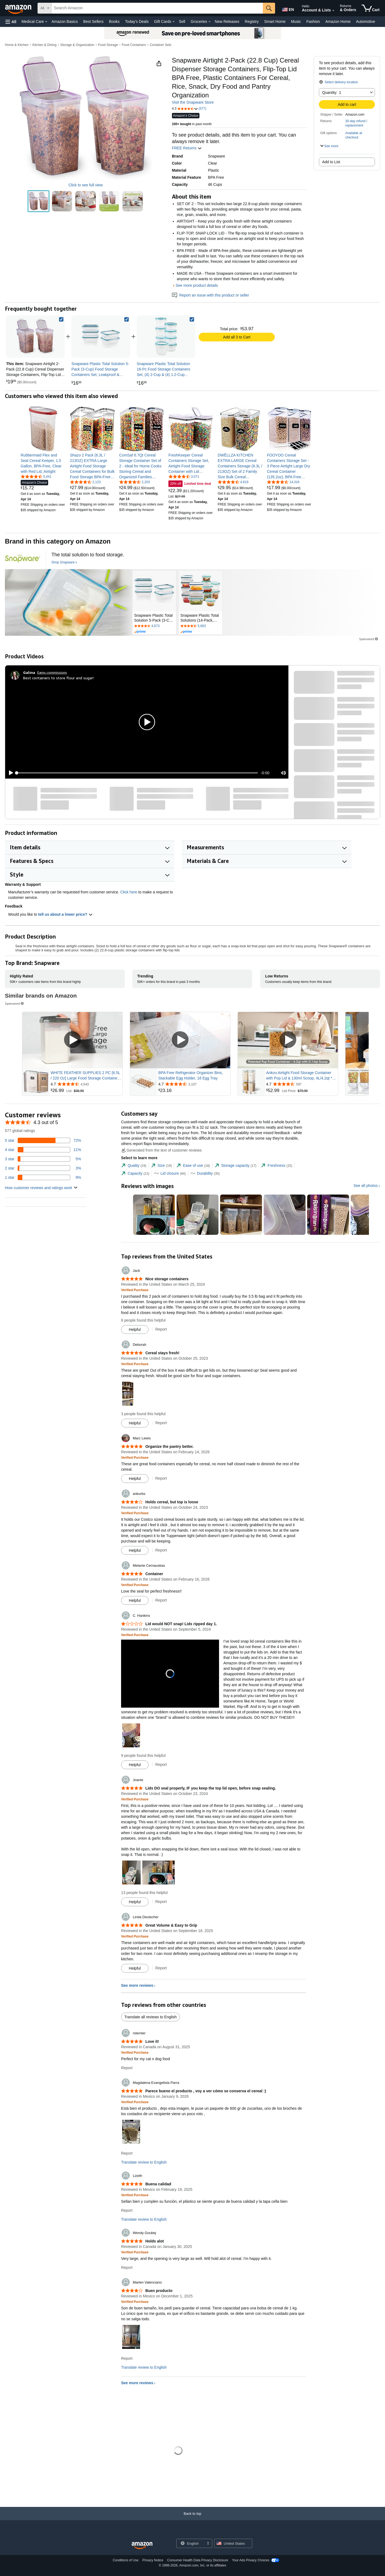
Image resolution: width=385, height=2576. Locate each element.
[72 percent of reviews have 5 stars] (43, 1140)
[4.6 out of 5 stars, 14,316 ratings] (283, 482)
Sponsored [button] (369, 639)
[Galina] (29, 672)
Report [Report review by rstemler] (127, 2068)
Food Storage (108, 45)
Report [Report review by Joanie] (161, 1901)
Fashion (313, 21)
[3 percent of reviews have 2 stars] (43, 1168)
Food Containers (134, 45)
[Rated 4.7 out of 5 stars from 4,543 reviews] (86, 1084)
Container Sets (160, 45)
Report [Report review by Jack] (161, 1329)
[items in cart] (370, 8)
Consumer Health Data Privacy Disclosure (197, 2560)
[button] (11, 21)
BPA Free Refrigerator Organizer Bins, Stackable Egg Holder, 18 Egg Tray (190, 1075)
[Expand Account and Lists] (333, 10)
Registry (252, 21)
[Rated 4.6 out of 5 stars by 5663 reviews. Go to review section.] (200, 626)
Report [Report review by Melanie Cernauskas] (161, 1600)
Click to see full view (85, 185)
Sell (182, 21)
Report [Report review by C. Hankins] (161, 1764)
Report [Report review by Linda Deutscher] (161, 1968)
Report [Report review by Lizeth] (127, 2210)
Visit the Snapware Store (193, 102)
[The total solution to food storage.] (87, 555)
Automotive (365, 21)
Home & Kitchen (17, 45)
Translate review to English (144, 2162)
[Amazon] (18, 8)
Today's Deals (137, 21)
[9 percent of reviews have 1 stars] (43, 1177)
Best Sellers (93, 21)
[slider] (137, 772)
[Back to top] (192, 2519)
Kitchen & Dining (44, 45)
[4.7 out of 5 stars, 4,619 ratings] (233, 482)
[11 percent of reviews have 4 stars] (43, 1149)
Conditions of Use (125, 2560)
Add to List (331, 162)
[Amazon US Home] (142, 2545)
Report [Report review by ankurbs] (161, 1550)
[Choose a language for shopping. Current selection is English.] (191, 2543)
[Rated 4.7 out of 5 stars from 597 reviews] (301, 1084)
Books (114, 21)
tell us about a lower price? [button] (65, 914)
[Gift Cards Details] (174, 21)
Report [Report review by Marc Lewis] (161, 1478)
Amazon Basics (64, 21)
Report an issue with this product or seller (210, 295)
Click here (128, 892)
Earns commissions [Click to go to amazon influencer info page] (52, 672)
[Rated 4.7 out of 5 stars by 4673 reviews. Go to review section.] (154, 626)
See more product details (196, 285)
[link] (101, 336)
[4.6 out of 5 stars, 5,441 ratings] (36, 476)
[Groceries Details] (209, 21)
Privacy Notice (152, 2560)
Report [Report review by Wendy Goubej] (127, 2267)
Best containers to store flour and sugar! (58, 677)
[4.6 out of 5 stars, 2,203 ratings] (134, 482)
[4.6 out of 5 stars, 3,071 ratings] (183, 476)
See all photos (365, 1185)
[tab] (133, 1165)
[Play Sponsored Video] (72, 1040)
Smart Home (275, 21)
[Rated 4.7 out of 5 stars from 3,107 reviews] (193, 1084)
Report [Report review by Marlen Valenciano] (127, 2358)
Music (296, 21)
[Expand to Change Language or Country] (208, 2543)
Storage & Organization (77, 45)
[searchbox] (157, 8)
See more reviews (137, 1985)
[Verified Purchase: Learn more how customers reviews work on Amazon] (135, 1290)
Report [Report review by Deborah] (161, 1423)
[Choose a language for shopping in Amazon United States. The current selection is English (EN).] (287, 8)
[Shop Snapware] (64, 562)
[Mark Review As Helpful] (134, 1329)
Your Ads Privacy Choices (250, 2560)
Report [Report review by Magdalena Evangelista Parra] (127, 2153)
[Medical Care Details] (46, 21)
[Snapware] (22, 558)
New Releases (227, 21)
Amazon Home (338, 21)
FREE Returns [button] (187, 148)
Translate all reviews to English (150, 2017)
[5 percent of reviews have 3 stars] (43, 1159)
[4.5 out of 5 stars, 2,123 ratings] (85, 482)
